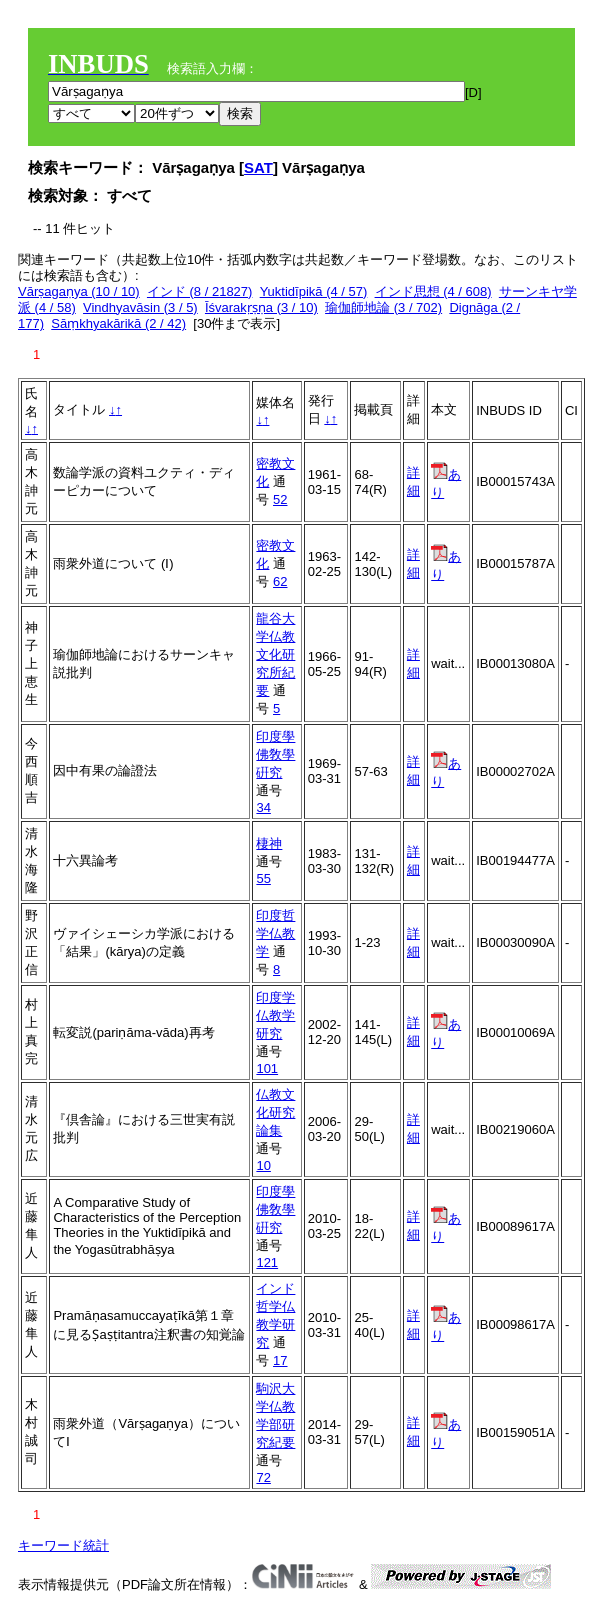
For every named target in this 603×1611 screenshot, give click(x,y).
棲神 (269, 843)
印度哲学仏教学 (275, 933)
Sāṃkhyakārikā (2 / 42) (118, 323)
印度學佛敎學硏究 (275, 754)
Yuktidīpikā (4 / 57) (314, 291)
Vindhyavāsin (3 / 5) (140, 307)
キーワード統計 (63, 1545)
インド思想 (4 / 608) (433, 291)
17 (280, 1360)
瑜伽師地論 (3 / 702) (383, 307)
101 (267, 1068)
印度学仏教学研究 (275, 1015)
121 (267, 1262)
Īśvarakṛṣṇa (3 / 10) (261, 307)
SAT (258, 167)
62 (280, 581)
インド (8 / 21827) (200, 291)
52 (280, 499)
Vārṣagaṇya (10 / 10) (79, 291)
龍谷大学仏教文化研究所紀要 (275, 654)
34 (263, 807)
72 (263, 1477)
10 (263, 1165)
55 (263, 878)
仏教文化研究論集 (275, 1112)
